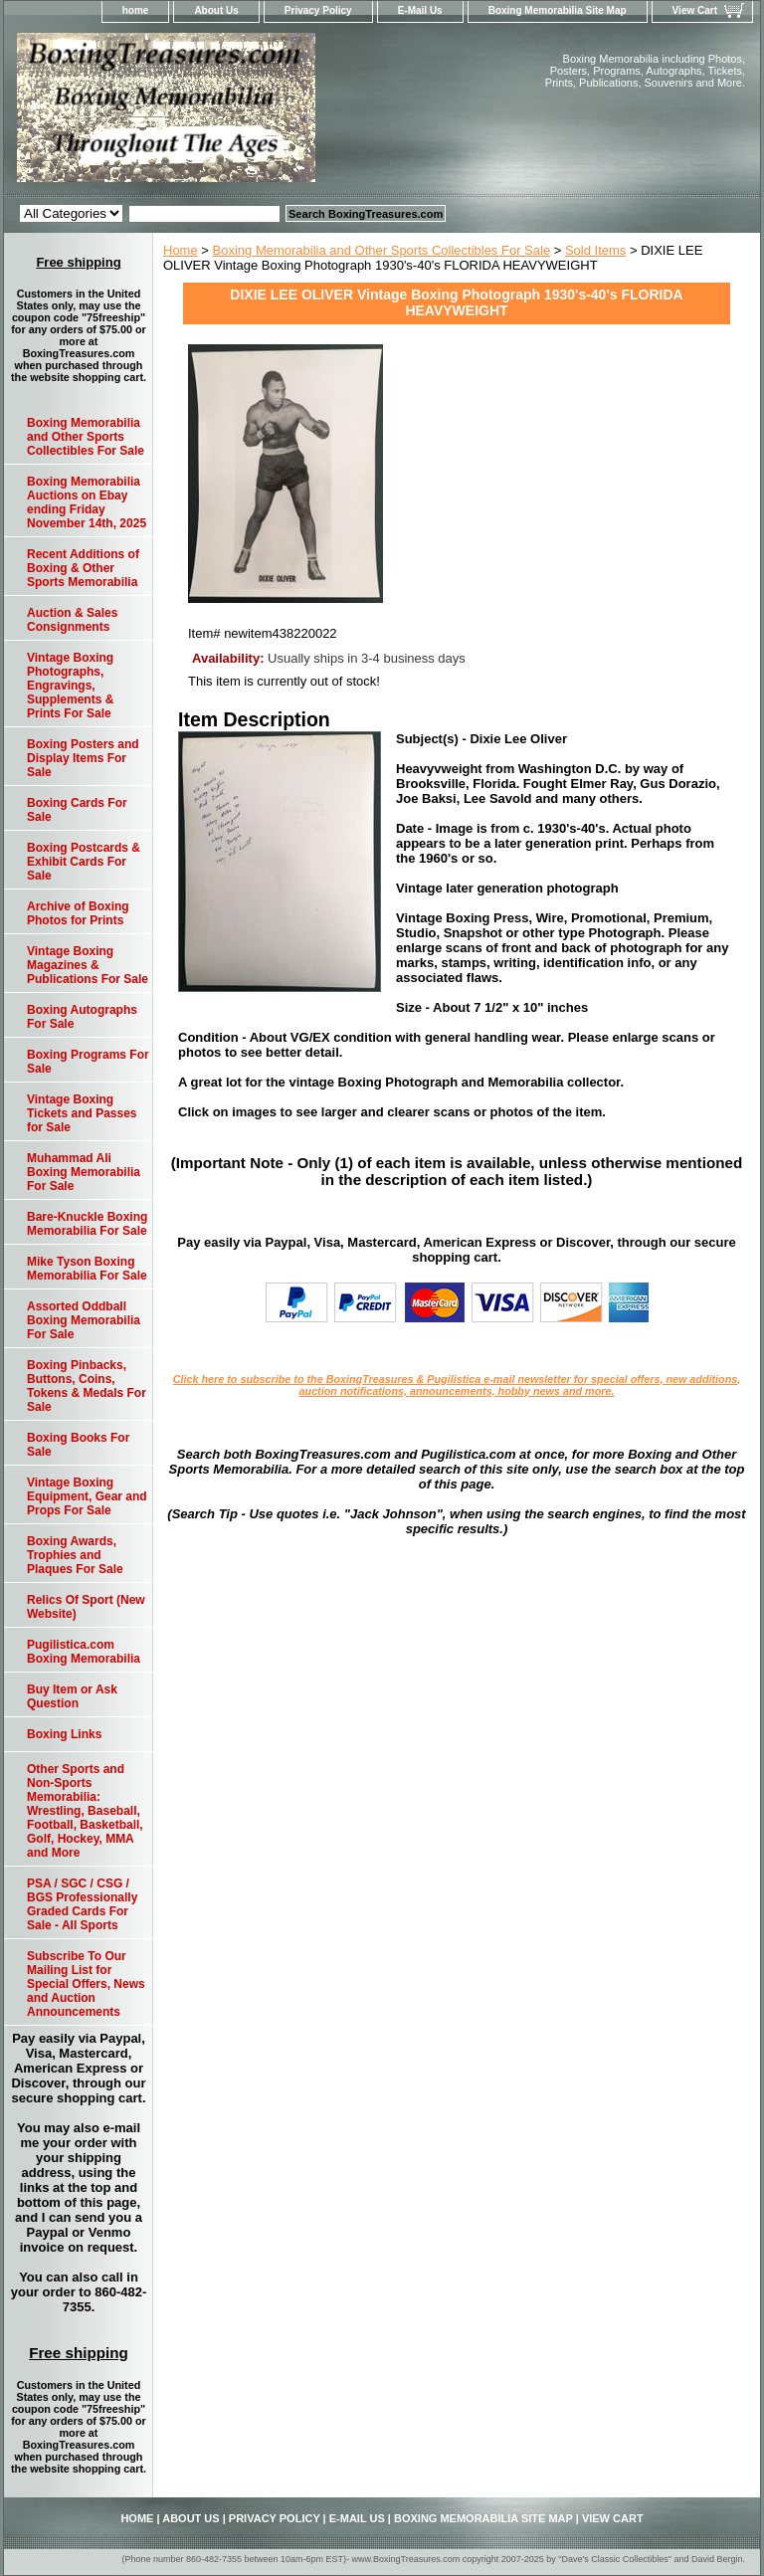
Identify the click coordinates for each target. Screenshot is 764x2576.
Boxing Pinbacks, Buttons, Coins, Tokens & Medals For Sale (86, 1386)
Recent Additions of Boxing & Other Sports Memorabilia (83, 568)
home (135, 10)
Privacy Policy (318, 10)
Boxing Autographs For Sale (82, 1017)
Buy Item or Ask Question (72, 1696)
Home (180, 250)
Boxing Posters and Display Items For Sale (83, 758)
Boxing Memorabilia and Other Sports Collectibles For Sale (382, 250)
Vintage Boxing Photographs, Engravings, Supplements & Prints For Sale (70, 685)
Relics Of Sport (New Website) (86, 1607)
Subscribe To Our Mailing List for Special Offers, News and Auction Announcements (86, 1984)
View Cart (694, 10)
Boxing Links (64, 1734)
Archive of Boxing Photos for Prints (78, 913)
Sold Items (595, 250)
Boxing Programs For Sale (88, 1062)
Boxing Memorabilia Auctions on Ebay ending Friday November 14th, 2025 (86, 502)
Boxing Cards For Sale (77, 810)
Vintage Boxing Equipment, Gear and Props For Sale (87, 1496)
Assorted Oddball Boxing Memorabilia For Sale (83, 1320)
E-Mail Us (420, 10)
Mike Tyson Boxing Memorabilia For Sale (87, 1269)
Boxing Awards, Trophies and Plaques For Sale (75, 1555)
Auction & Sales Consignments (72, 620)
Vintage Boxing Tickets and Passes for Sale (82, 1113)
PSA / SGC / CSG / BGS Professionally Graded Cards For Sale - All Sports (82, 1904)
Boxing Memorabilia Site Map (557, 10)
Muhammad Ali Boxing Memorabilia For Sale (83, 1172)
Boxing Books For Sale (78, 1445)
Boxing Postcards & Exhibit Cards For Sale (83, 862)
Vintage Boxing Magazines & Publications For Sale (87, 965)
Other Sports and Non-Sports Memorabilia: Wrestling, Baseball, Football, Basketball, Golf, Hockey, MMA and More (85, 1811)
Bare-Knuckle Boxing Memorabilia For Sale (87, 1224)
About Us (216, 10)
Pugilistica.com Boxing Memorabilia (83, 1652)
